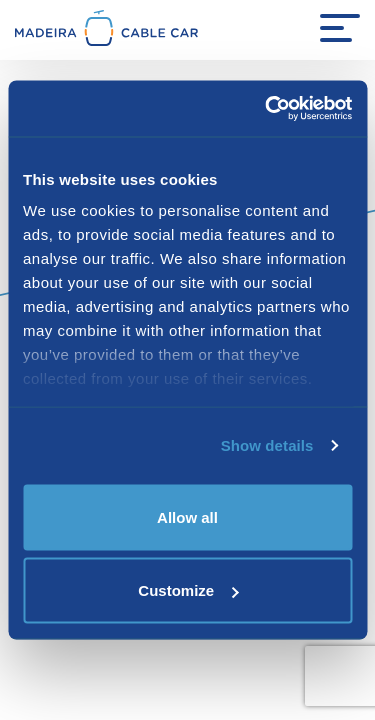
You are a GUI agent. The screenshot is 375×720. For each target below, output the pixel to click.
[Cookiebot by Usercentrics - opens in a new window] (267, 109)
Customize (188, 590)
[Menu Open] (340, 28)
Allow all (187, 516)
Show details (267, 445)
